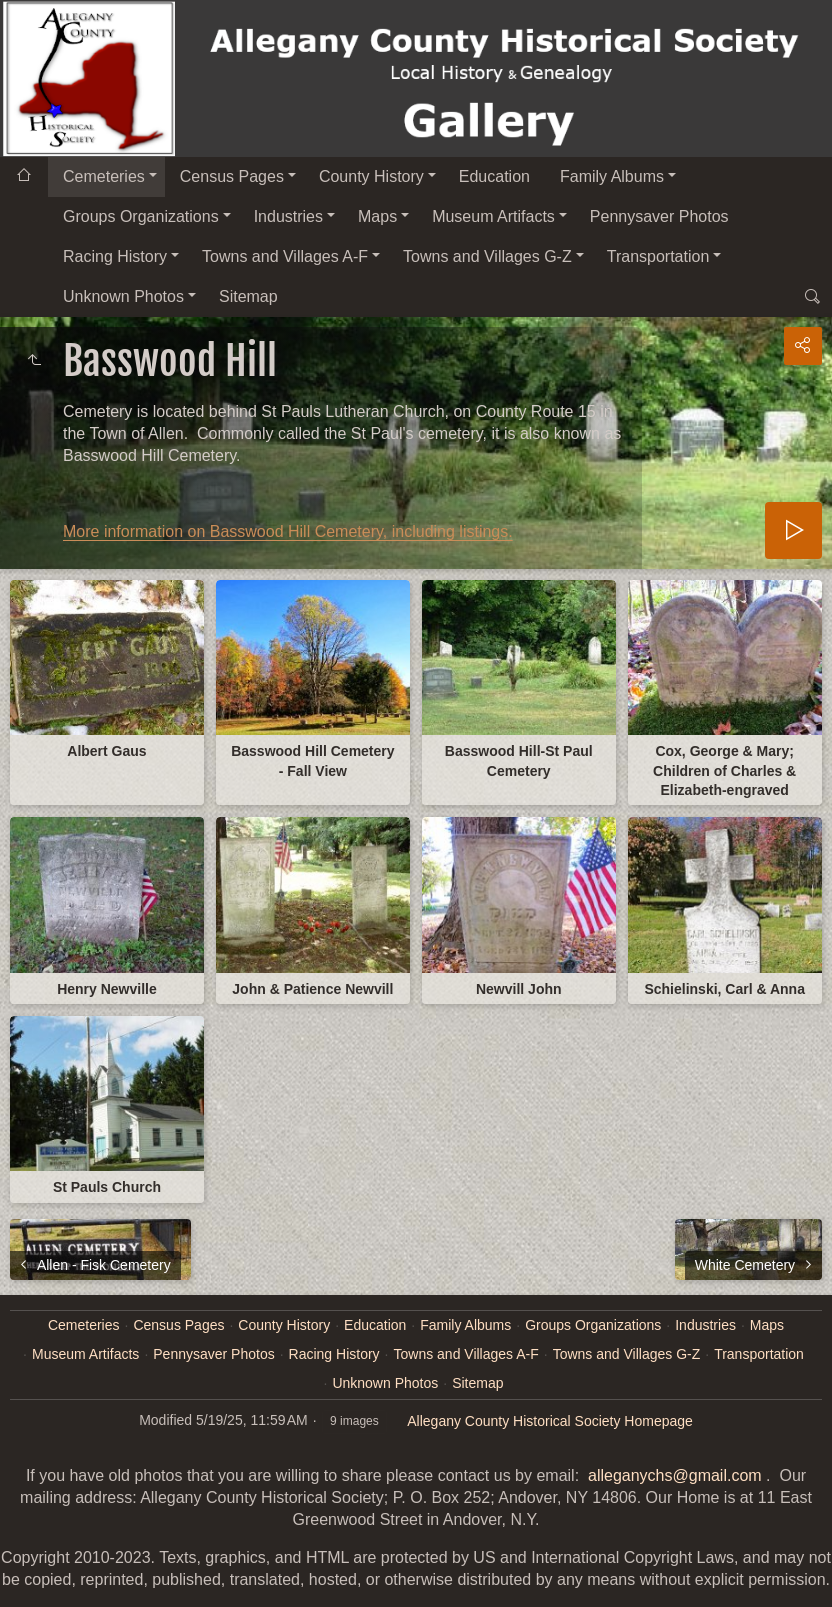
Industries (288, 216)
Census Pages (232, 176)
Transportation (658, 256)
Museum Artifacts (493, 216)
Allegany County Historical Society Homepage (550, 1421)
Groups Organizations (141, 216)
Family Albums (612, 176)
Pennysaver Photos (659, 216)
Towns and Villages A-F (285, 256)
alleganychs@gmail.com (675, 1475)
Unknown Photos (123, 296)
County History (371, 176)
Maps (377, 216)
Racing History (115, 256)
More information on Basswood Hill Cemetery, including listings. (288, 531)
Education (494, 176)
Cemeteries (104, 176)
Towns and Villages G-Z (487, 256)
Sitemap (248, 296)
